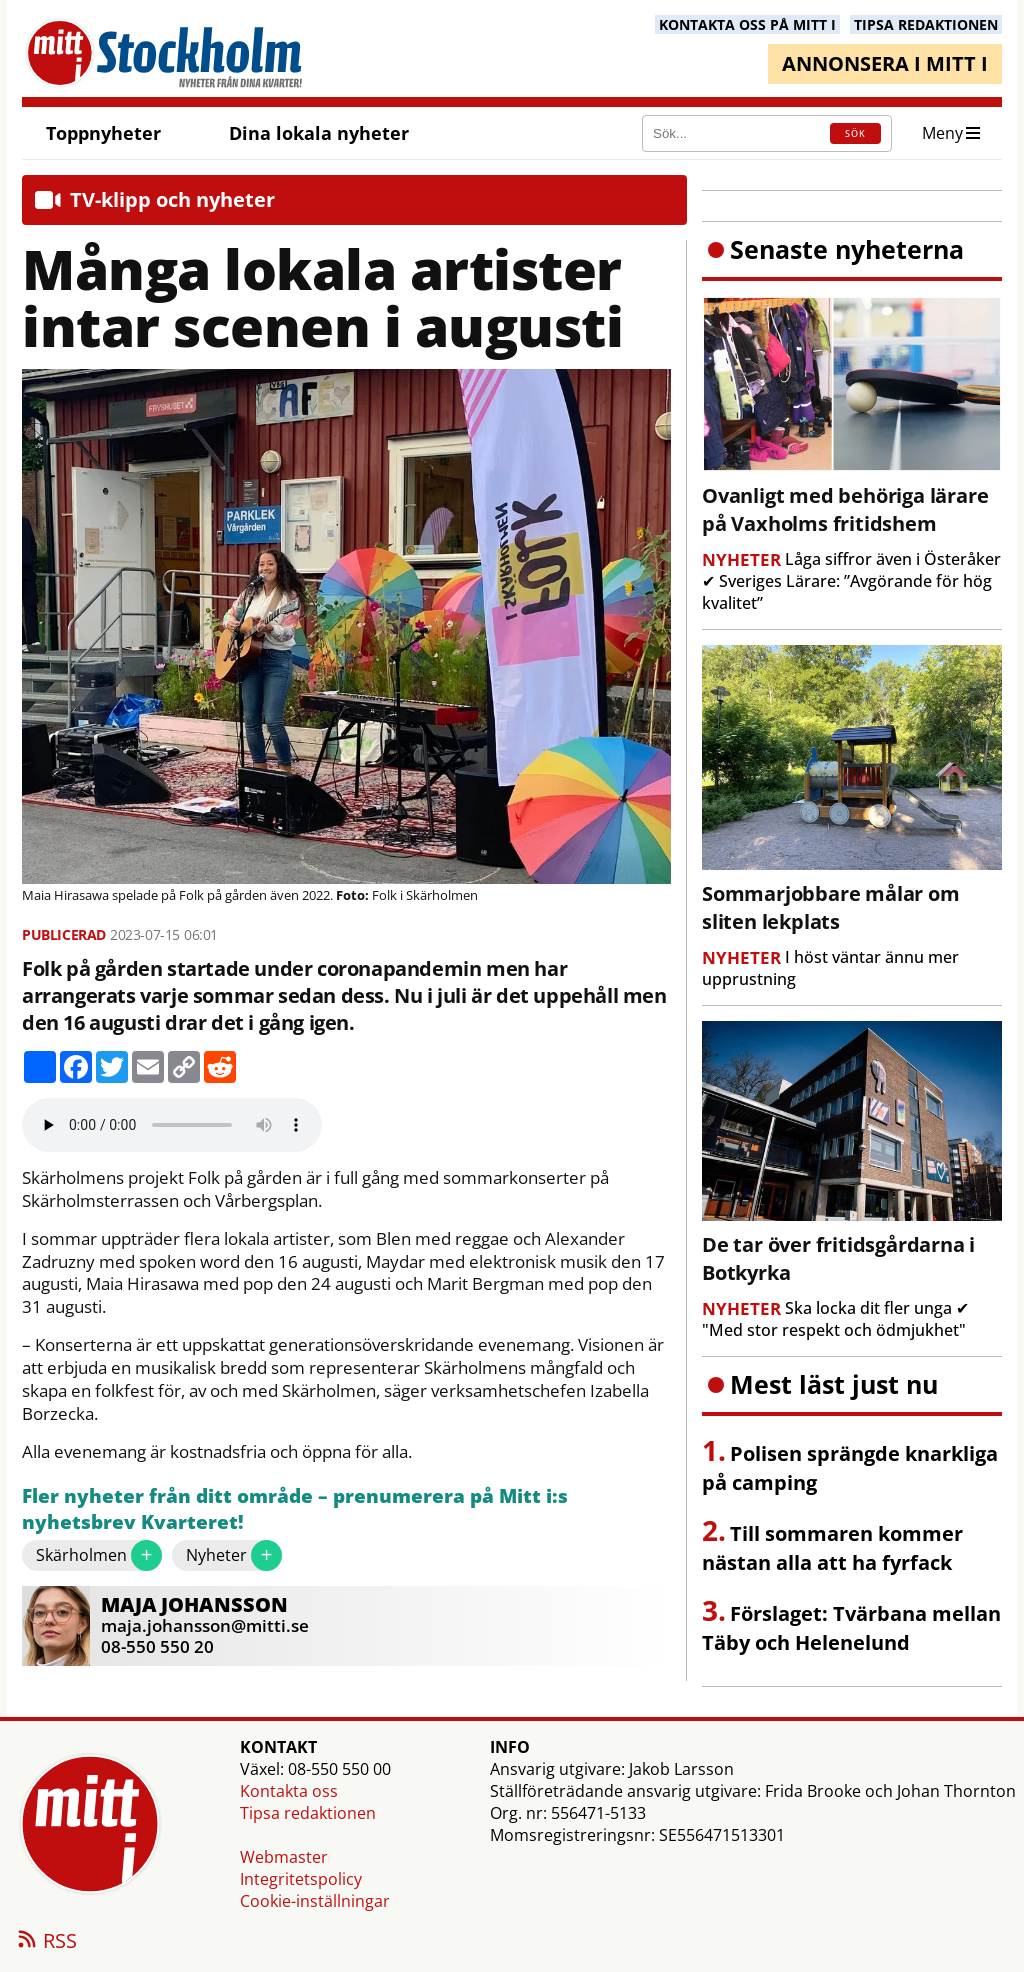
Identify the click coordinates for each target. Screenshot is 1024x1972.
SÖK (855, 133)
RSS (46, 1942)
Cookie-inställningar (315, 1901)
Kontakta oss (289, 1791)
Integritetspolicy (301, 1879)
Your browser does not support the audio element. (172, 1125)
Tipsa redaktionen (308, 1813)
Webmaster (284, 1857)
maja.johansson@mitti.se (205, 1625)
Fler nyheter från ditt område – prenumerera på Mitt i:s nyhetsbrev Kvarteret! (295, 1509)
